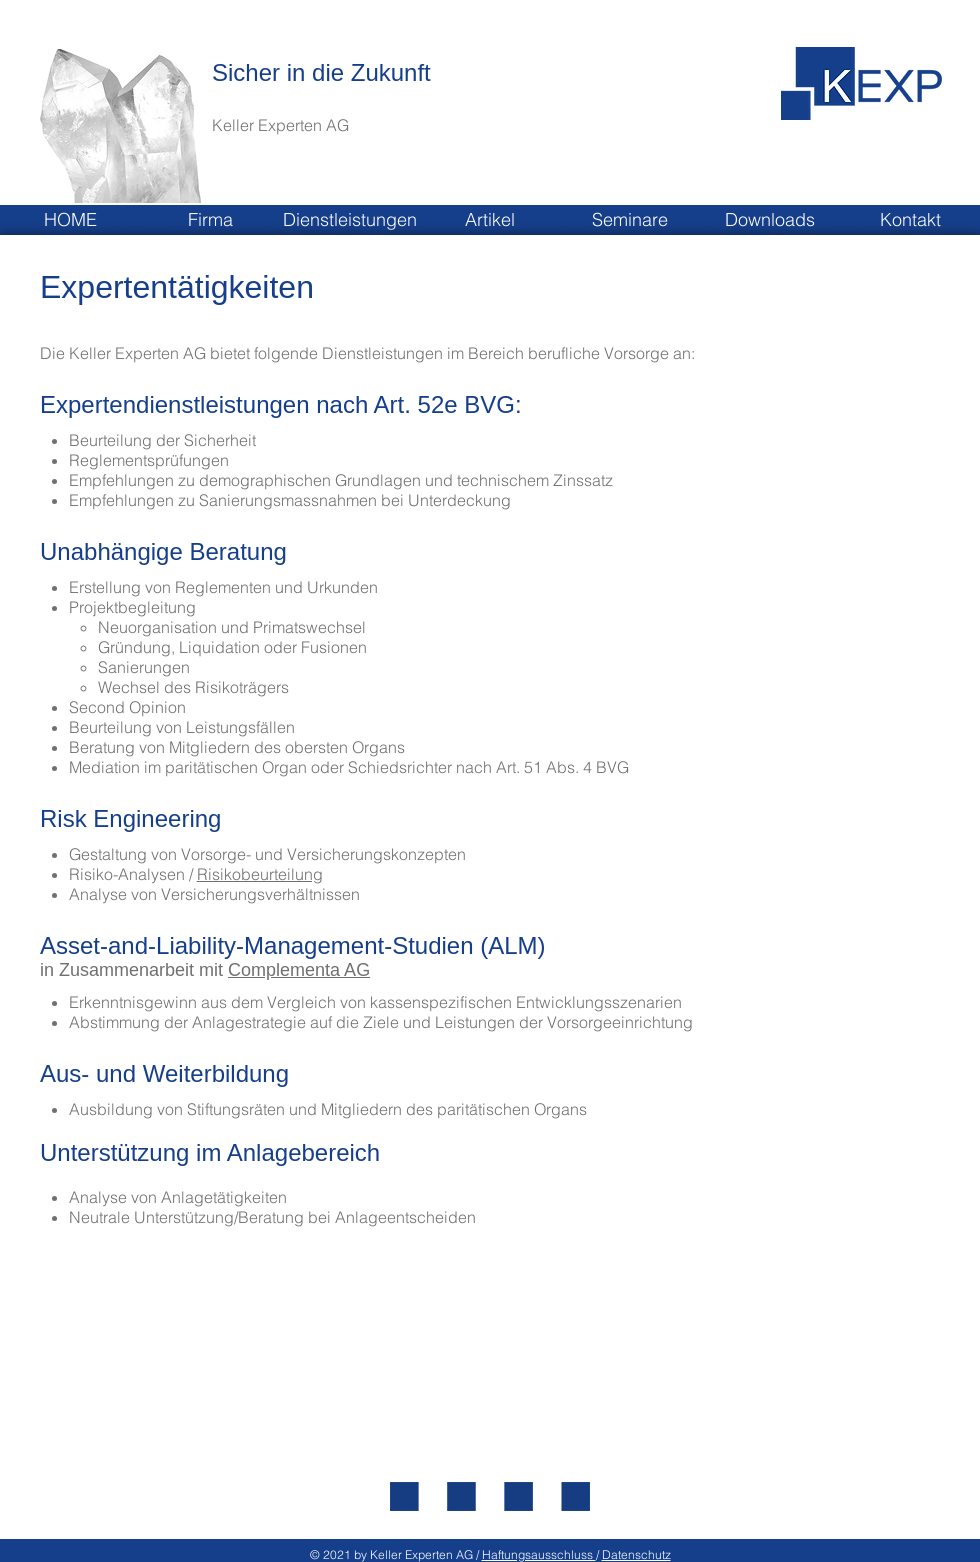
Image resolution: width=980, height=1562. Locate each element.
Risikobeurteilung (260, 874)
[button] (210, 220)
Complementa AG (299, 970)
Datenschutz (636, 1554)
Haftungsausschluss (539, 1554)
